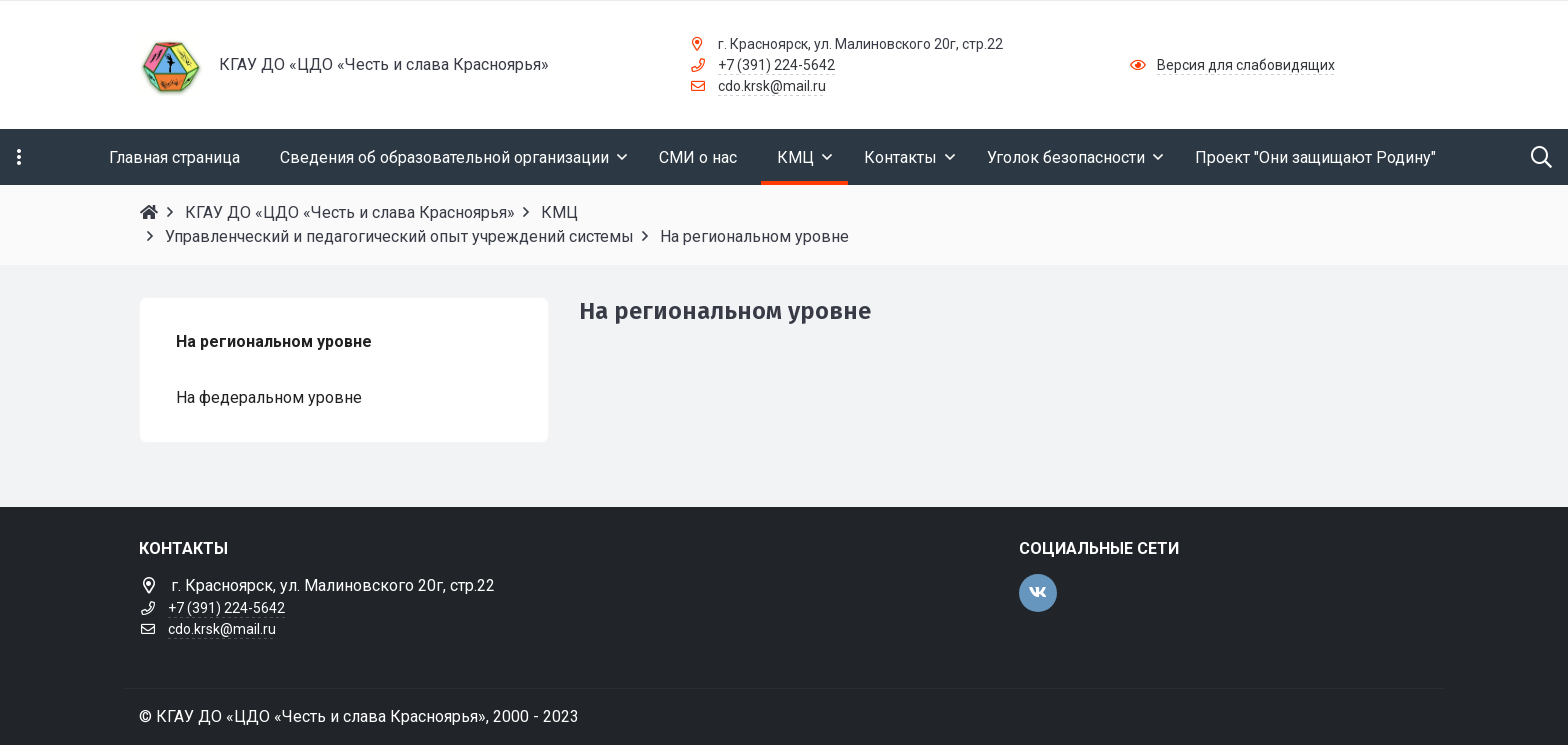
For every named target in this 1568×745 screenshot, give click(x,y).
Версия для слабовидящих (1246, 65)
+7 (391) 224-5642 (776, 65)
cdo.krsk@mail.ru (772, 86)
